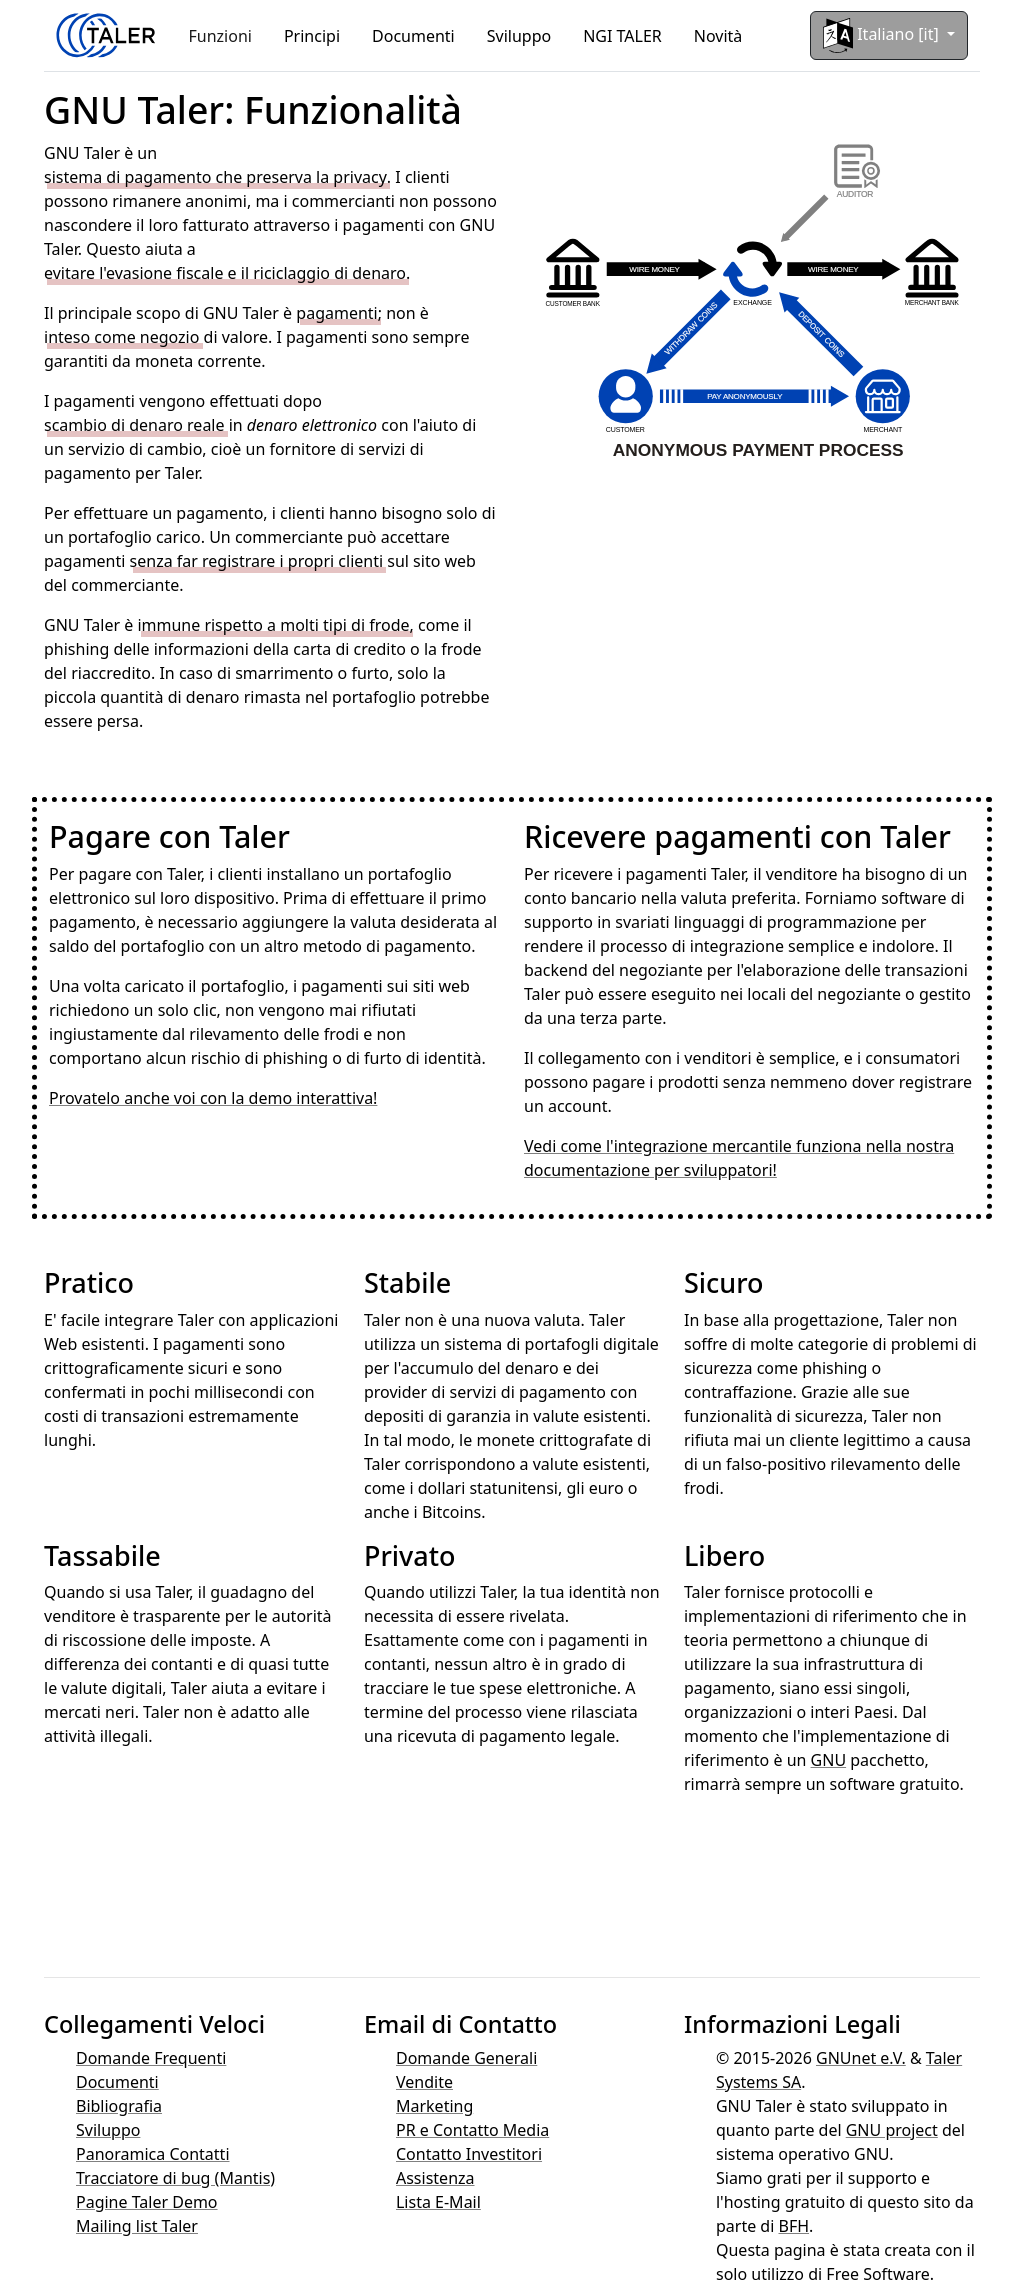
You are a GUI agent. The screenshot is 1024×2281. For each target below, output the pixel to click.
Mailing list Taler (137, 2226)
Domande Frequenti (151, 2058)
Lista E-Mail (438, 2202)
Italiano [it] (883, 35)
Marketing (434, 2106)
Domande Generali (466, 2058)
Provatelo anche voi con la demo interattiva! (213, 1098)
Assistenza (435, 2178)
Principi (312, 36)
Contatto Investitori (469, 2154)
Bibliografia (119, 2106)
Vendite (424, 2082)
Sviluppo (519, 36)
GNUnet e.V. (861, 2058)
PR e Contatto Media (472, 2130)
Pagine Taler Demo (147, 2202)
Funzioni (220, 36)
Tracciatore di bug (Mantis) (175, 2178)
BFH (793, 2226)
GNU (829, 1760)
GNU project (892, 2130)
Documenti (413, 36)
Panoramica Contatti (153, 2154)
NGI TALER (622, 36)
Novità (718, 36)
